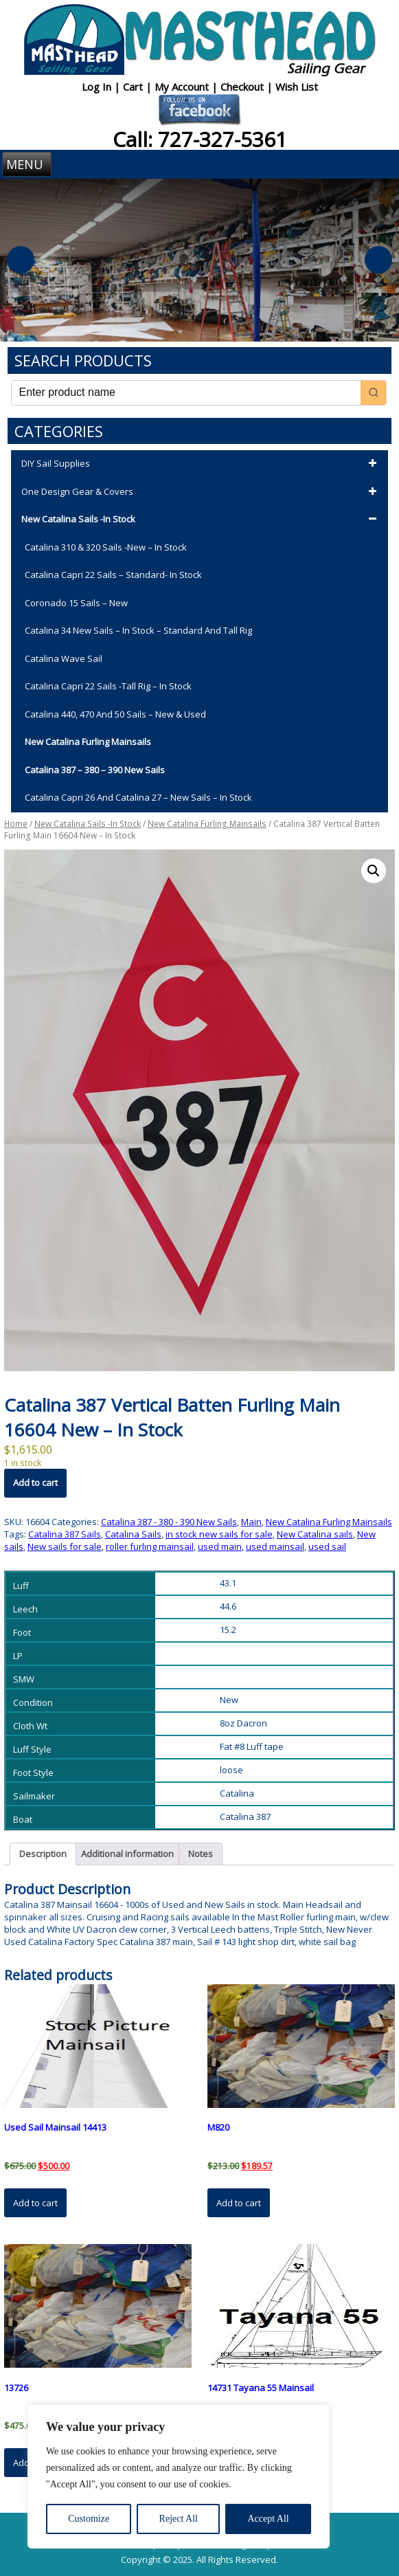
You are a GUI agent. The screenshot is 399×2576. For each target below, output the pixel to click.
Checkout (243, 86)
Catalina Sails (133, 1534)
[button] (373, 870)
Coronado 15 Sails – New (76, 603)
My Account (183, 86)
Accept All (267, 2518)
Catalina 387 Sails (64, 1534)
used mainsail (275, 1546)
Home (15, 824)
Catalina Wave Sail (63, 658)
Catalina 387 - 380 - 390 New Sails (169, 1521)
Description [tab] (43, 1853)
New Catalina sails (315, 1534)
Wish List (296, 86)
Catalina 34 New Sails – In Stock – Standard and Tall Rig (138, 630)
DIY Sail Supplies (200, 464)
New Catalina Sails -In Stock (200, 519)
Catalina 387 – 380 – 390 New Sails (95, 770)
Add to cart (35, 1482)
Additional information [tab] (127, 1853)
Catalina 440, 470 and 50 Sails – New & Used (115, 714)
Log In (98, 86)
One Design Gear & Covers (200, 492)
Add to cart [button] (35, 2203)
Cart (134, 86)
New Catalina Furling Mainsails (88, 741)
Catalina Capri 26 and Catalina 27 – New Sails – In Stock (138, 797)
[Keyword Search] (186, 393)
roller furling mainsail (150, 1546)
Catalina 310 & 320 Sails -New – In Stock (106, 547)
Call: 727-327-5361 (200, 139)
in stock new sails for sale (219, 1534)
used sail (327, 1546)
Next (378, 260)
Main (251, 1521)
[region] (178, 2476)
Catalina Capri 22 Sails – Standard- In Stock (113, 574)
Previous (20, 260)
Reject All (178, 2518)
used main (220, 1546)
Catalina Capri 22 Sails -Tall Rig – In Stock (108, 686)
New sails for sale (64, 1546)
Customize (88, 2518)
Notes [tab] (200, 1853)
